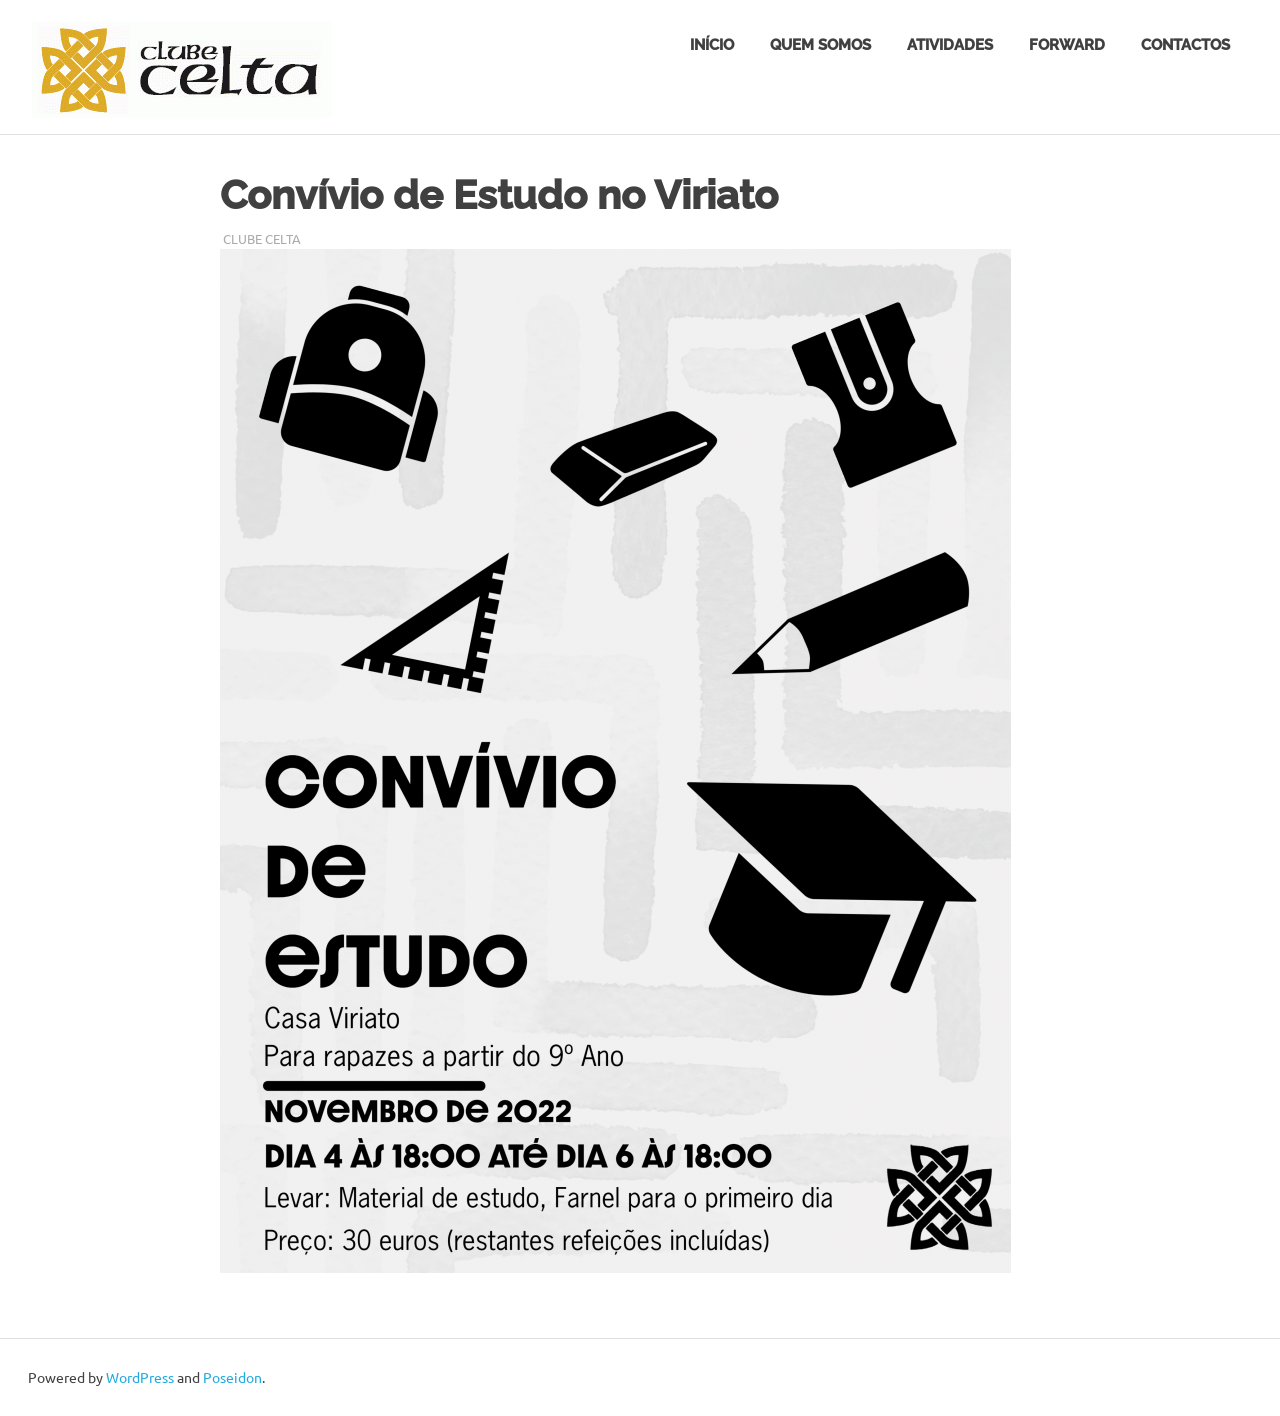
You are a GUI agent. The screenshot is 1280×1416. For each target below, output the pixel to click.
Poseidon (232, 1377)
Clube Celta (262, 238)
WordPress (140, 1377)
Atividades (950, 45)
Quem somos (820, 45)
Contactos (1185, 45)
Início (712, 45)
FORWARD (1067, 45)
